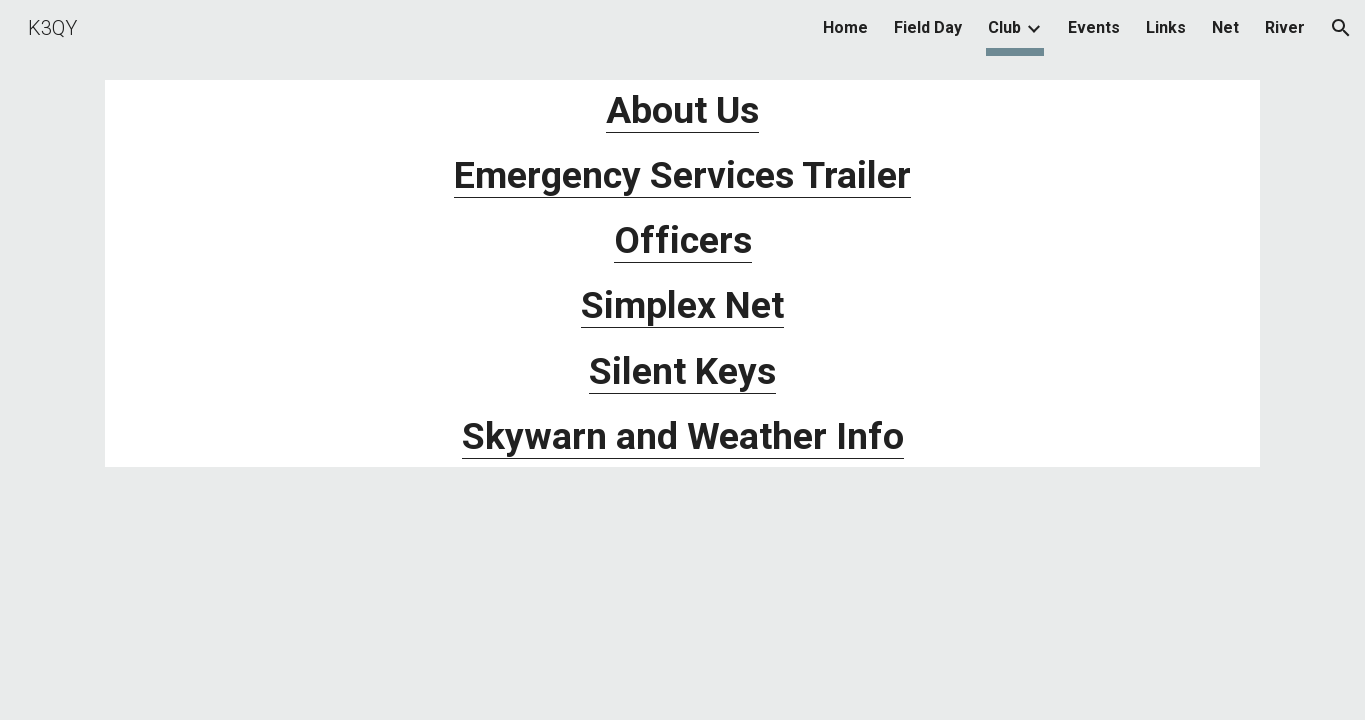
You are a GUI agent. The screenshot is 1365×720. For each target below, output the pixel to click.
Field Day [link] (928, 27)
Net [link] (1225, 27)
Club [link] (1004, 27)
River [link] (1285, 27)
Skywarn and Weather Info (683, 436)
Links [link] (1166, 27)
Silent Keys (682, 371)
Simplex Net (682, 305)
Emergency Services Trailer (682, 175)
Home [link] (845, 27)
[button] (1341, 28)
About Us (682, 110)
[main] (682, 273)
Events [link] (1094, 27)
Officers (683, 240)
